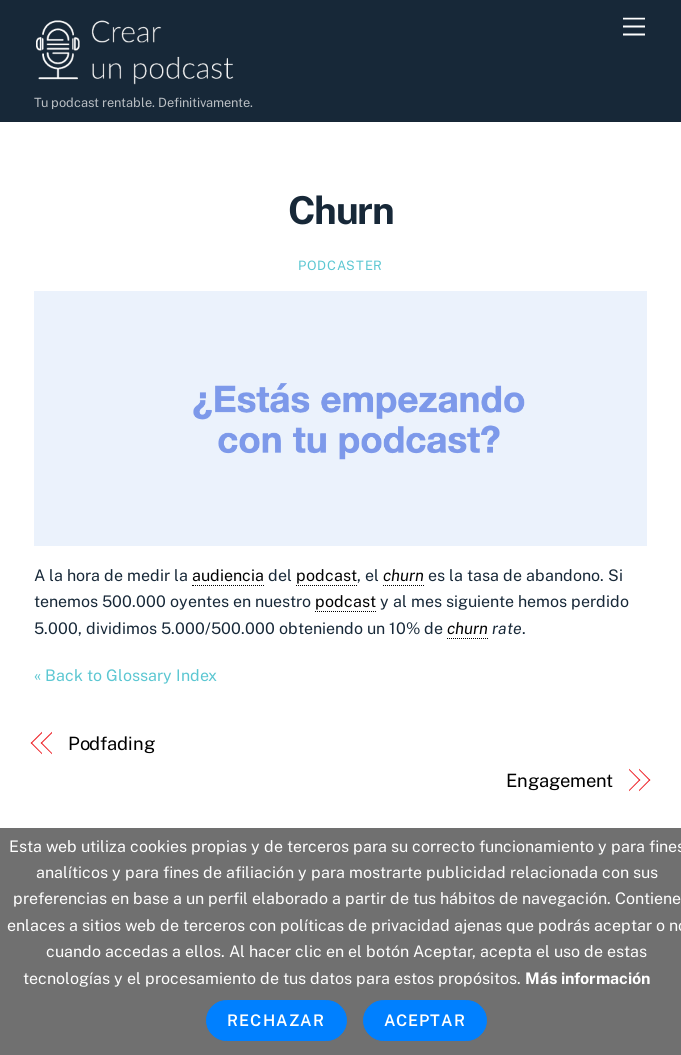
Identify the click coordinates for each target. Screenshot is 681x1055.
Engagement (559, 780)
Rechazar (276, 1020)
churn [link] (403, 575)
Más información (587, 978)
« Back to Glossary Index (125, 675)
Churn (340, 210)
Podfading (111, 743)
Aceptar (425, 1020)
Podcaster (340, 265)
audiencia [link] (228, 575)
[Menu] (634, 27)
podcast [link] (326, 575)
